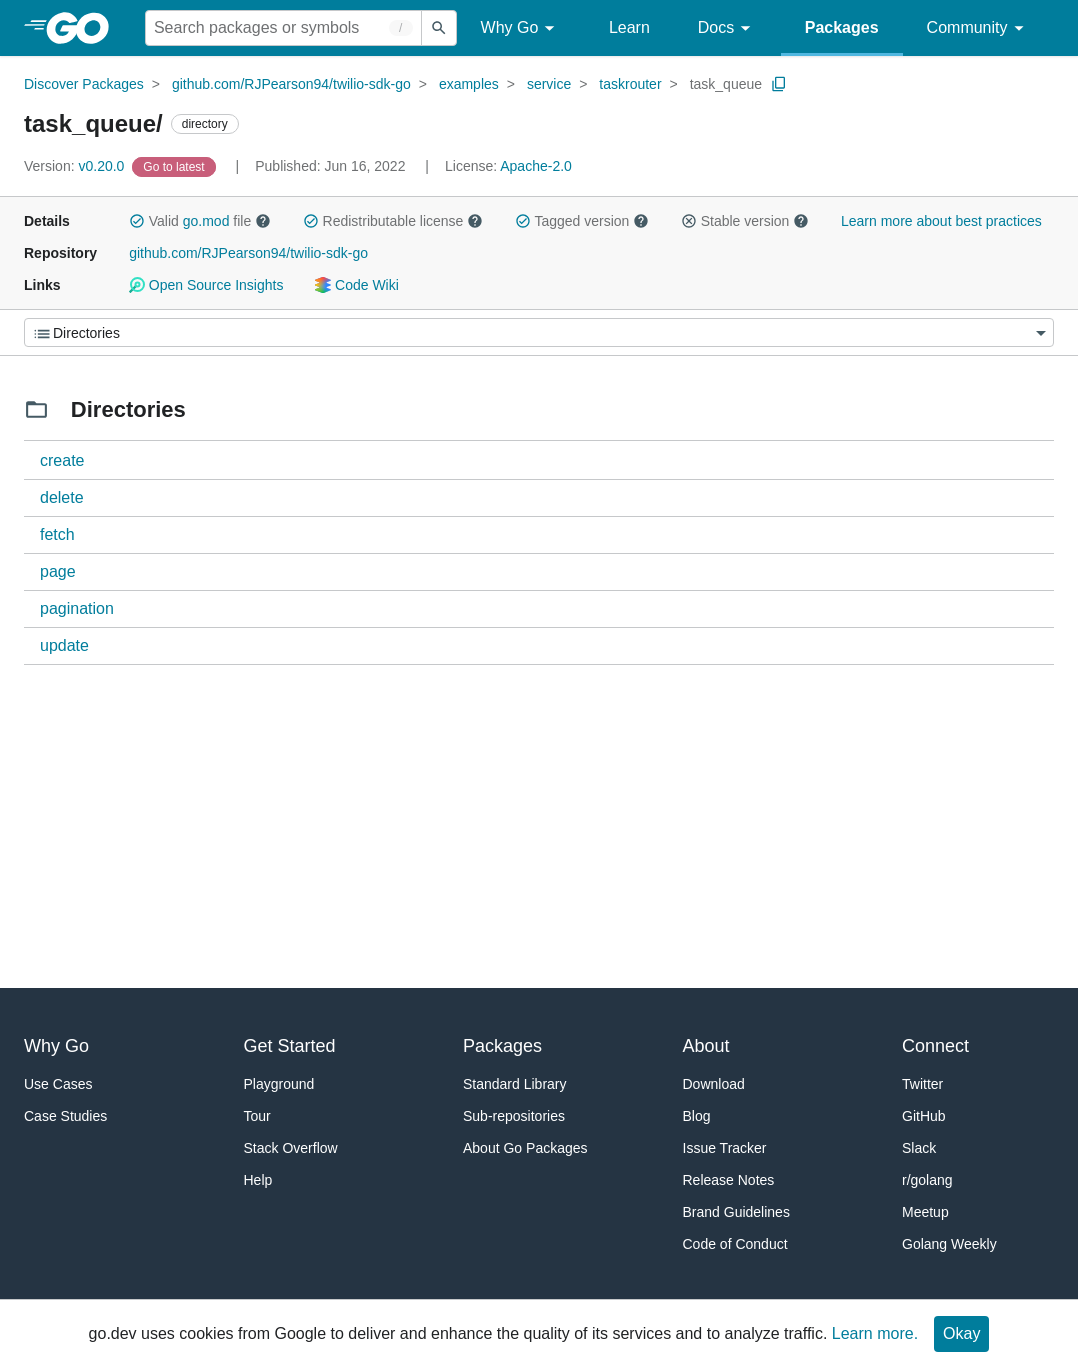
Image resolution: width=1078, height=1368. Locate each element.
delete (62, 497)
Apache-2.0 (536, 166)
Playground (279, 1084)
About (706, 1046)
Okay (961, 1333)
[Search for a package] (283, 28)
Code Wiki (356, 285)
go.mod (206, 221)
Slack (919, 1148)
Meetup (925, 1212)
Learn (629, 27)
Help (258, 1180)
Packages (842, 27)
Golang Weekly (949, 1244)
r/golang (927, 1180)
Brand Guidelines (736, 1212)
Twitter (922, 1084)
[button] (137, 221)
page (58, 571)
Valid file (200, 221)
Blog (697, 1116)
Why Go (521, 28)
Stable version (745, 221)
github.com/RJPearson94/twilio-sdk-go (291, 84)
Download (714, 1084)
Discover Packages (84, 84)
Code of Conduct (735, 1244)
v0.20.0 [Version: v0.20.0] (76, 166)
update (64, 645)
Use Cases (58, 1084)
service (549, 84)
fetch (57, 534)
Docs (727, 28)
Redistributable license (393, 221)
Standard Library (515, 1084)
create (62, 460)
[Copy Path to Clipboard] (779, 84)
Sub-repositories (514, 1116)
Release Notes (729, 1180)
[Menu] (539, 332)
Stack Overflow (291, 1148)
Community (978, 28)
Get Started (290, 1046)
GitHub (924, 1116)
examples (469, 84)
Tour (257, 1116)
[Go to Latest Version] (175, 166)
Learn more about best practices (941, 221)
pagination (77, 608)
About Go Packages (525, 1148)
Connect (935, 1046)
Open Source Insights (206, 285)
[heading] (84, 28)
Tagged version (582, 221)
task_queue (726, 84)
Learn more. (875, 1333)
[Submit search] (439, 28)
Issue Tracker (725, 1148)
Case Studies (65, 1116)
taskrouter (630, 84)
